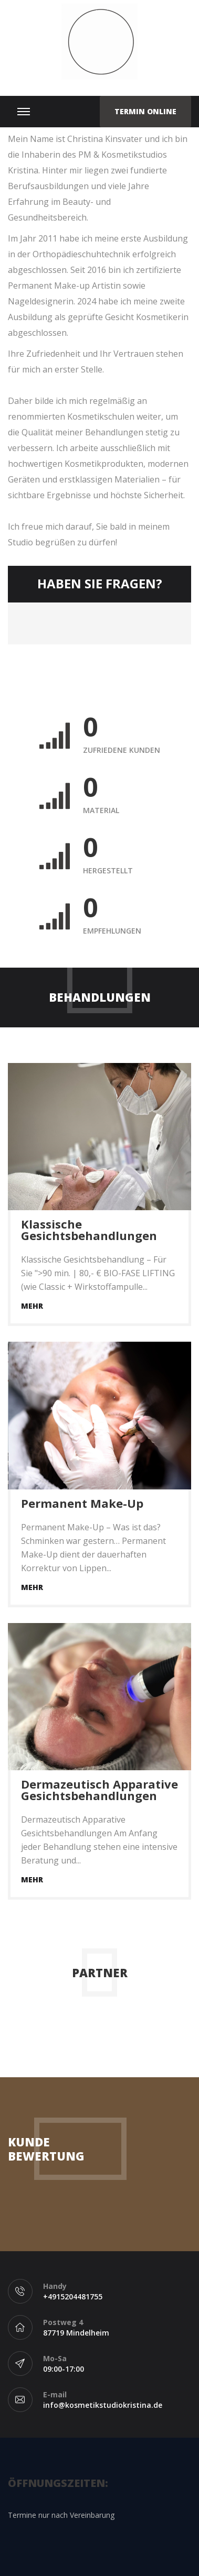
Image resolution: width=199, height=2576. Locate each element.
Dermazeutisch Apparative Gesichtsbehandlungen (99, 1789)
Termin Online (145, 111)
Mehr (32, 1306)
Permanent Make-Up (82, 1503)
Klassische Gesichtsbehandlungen (89, 1229)
